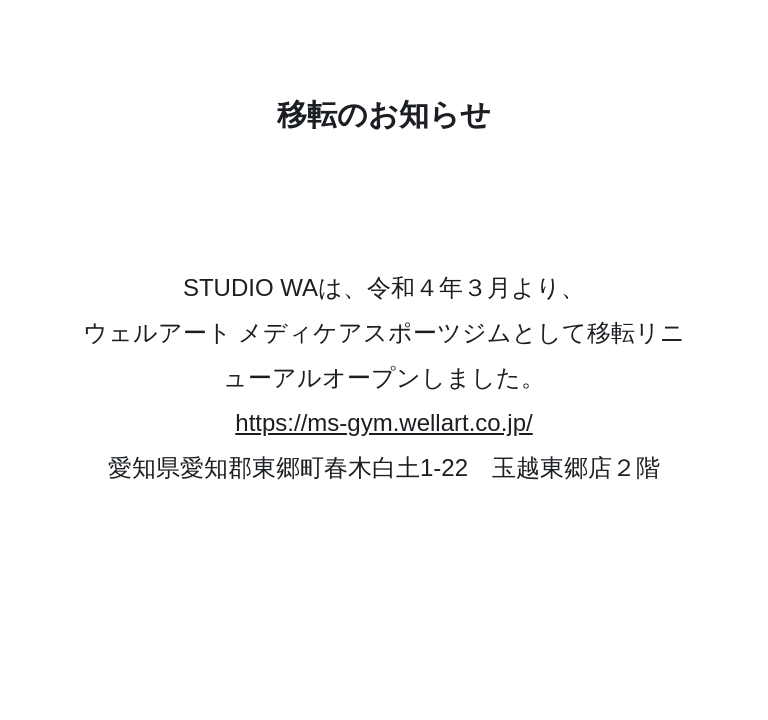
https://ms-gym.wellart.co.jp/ (383, 422)
